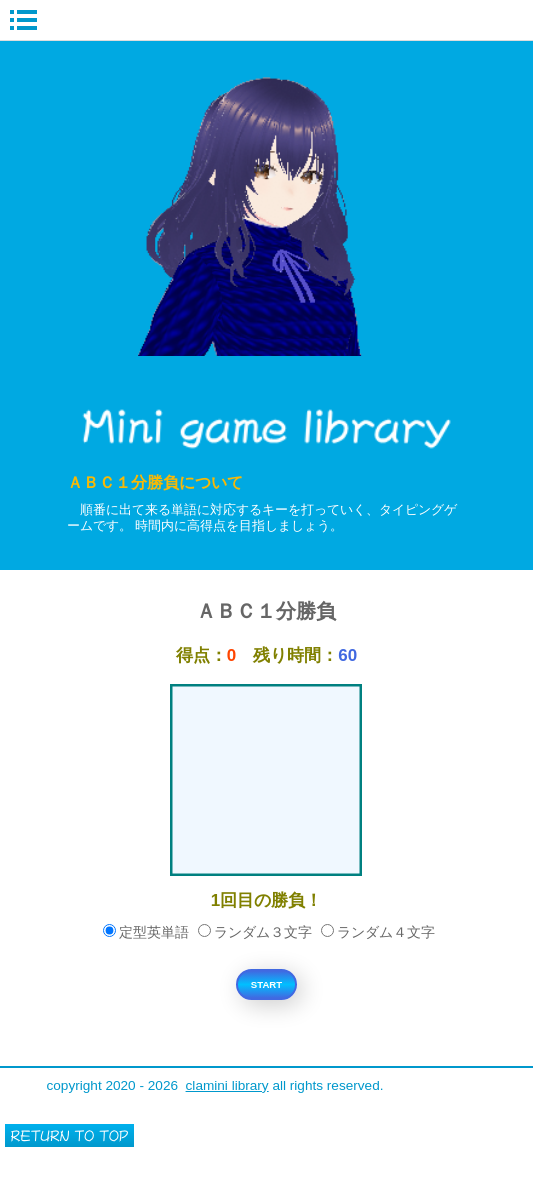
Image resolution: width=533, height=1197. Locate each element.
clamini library (227, 1085)
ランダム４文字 (378, 932)
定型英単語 (146, 932)
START (266, 984)
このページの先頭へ (69, 1135)
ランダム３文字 (255, 932)
